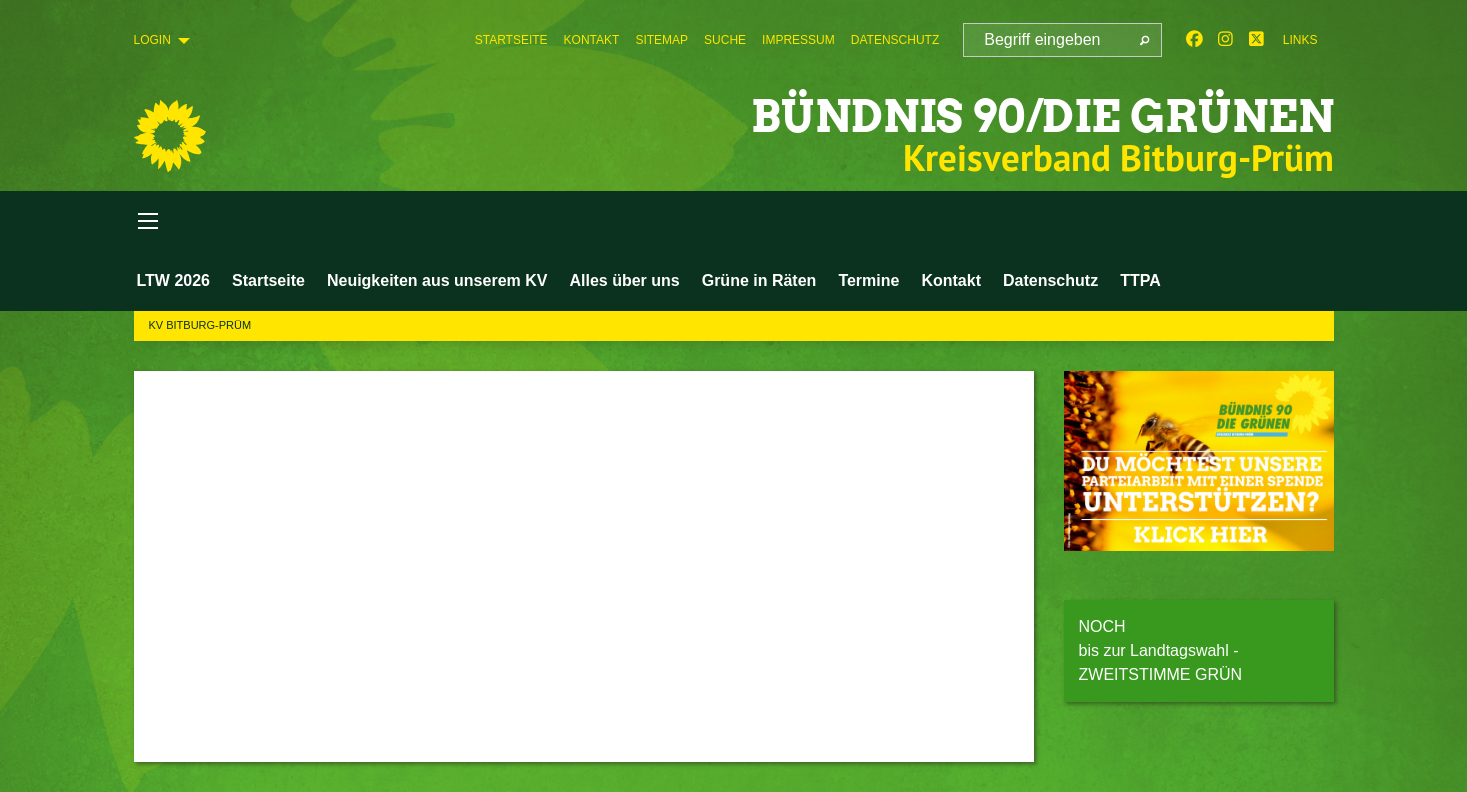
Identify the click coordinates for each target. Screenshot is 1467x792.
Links (1300, 40)
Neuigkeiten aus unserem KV (437, 280)
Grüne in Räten (759, 280)
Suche (725, 40)
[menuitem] (511, 40)
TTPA (1140, 280)
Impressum (798, 40)
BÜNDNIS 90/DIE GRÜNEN (1042, 116)
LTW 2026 (174, 280)
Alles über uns (624, 280)
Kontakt (592, 40)
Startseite (511, 40)
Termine (868, 280)
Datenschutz (895, 40)
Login (152, 40)
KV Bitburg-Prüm (200, 325)
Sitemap (661, 40)
